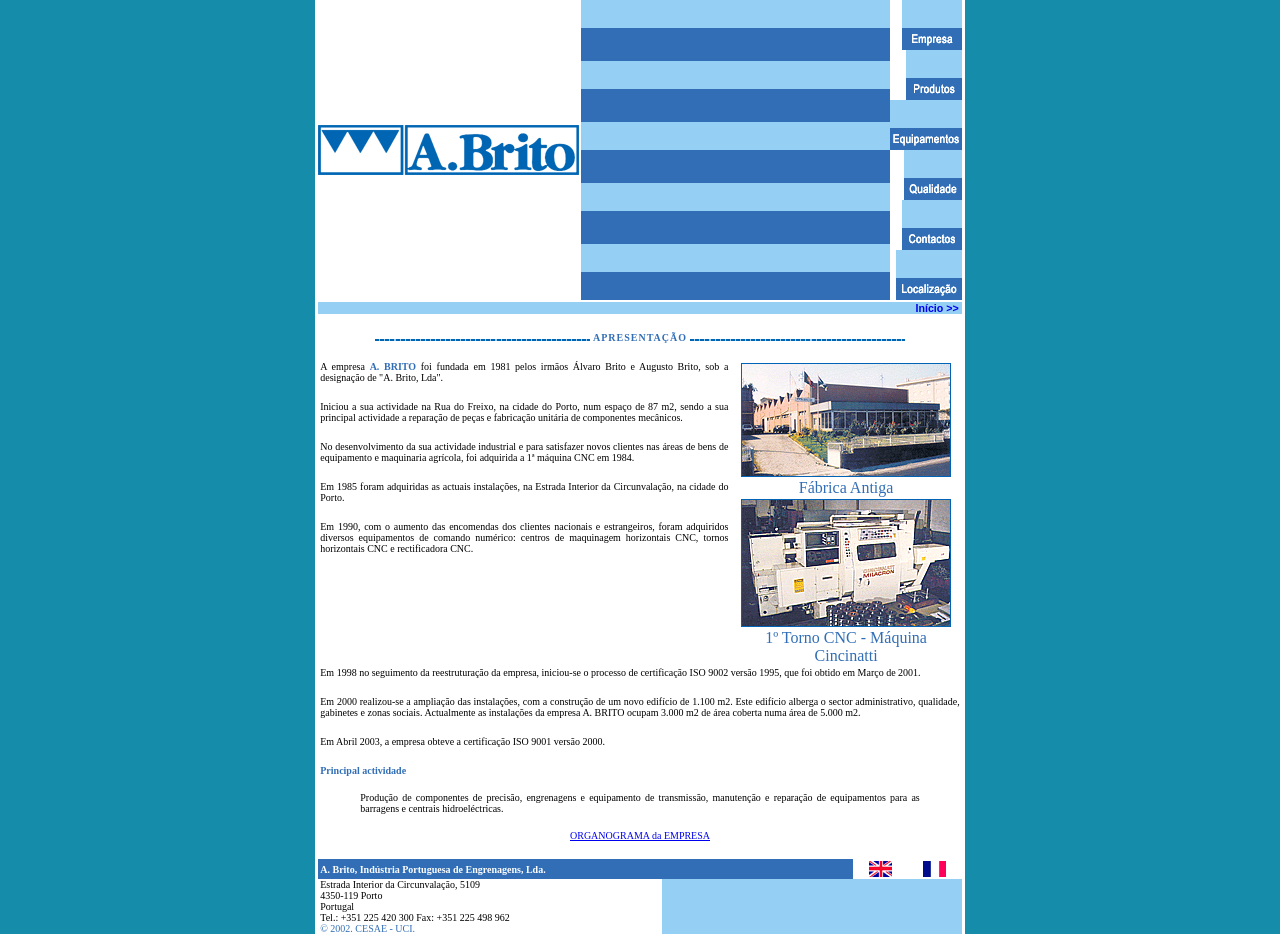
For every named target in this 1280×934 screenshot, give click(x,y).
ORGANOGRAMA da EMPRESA (640, 835)
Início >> (937, 308)
